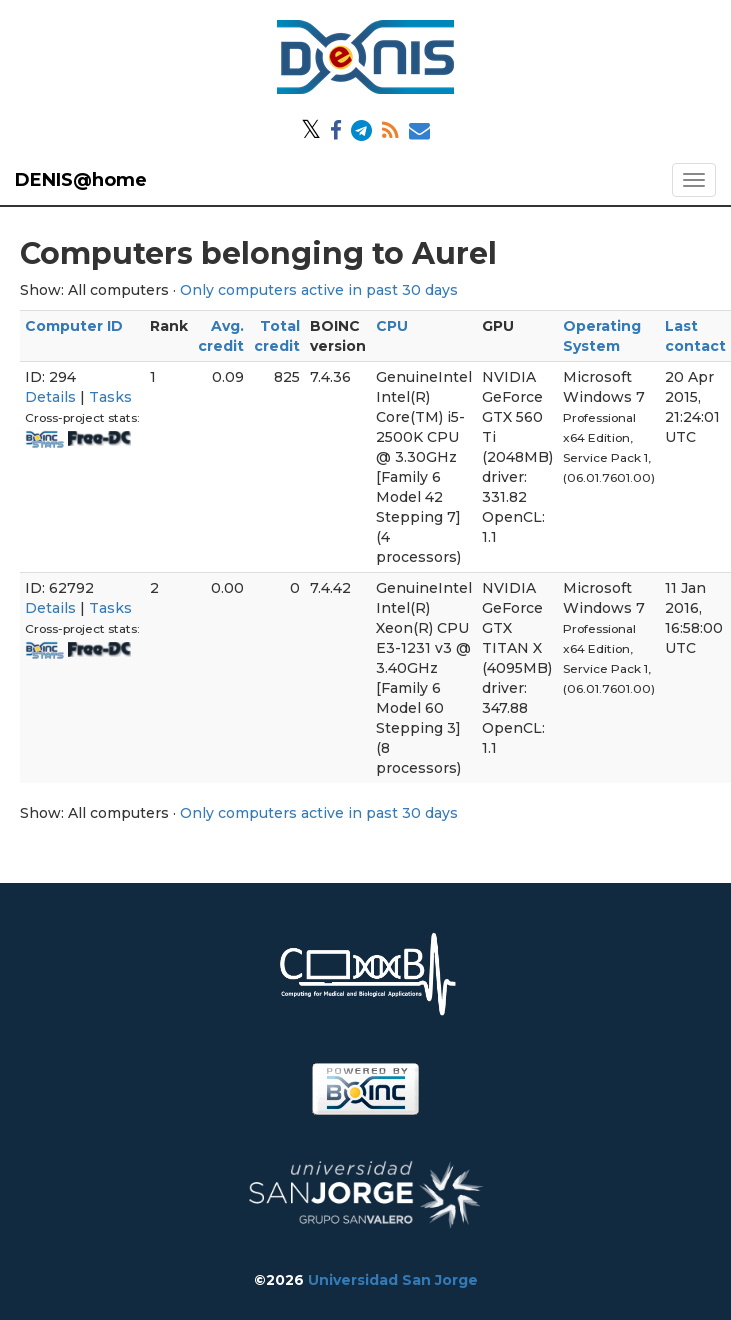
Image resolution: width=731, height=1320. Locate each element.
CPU (392, 326)
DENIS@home (81, 180)
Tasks (110, 397)
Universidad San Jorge (393, 1280)
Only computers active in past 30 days (319, 290)
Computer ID (74, 326)
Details (50, 397)
